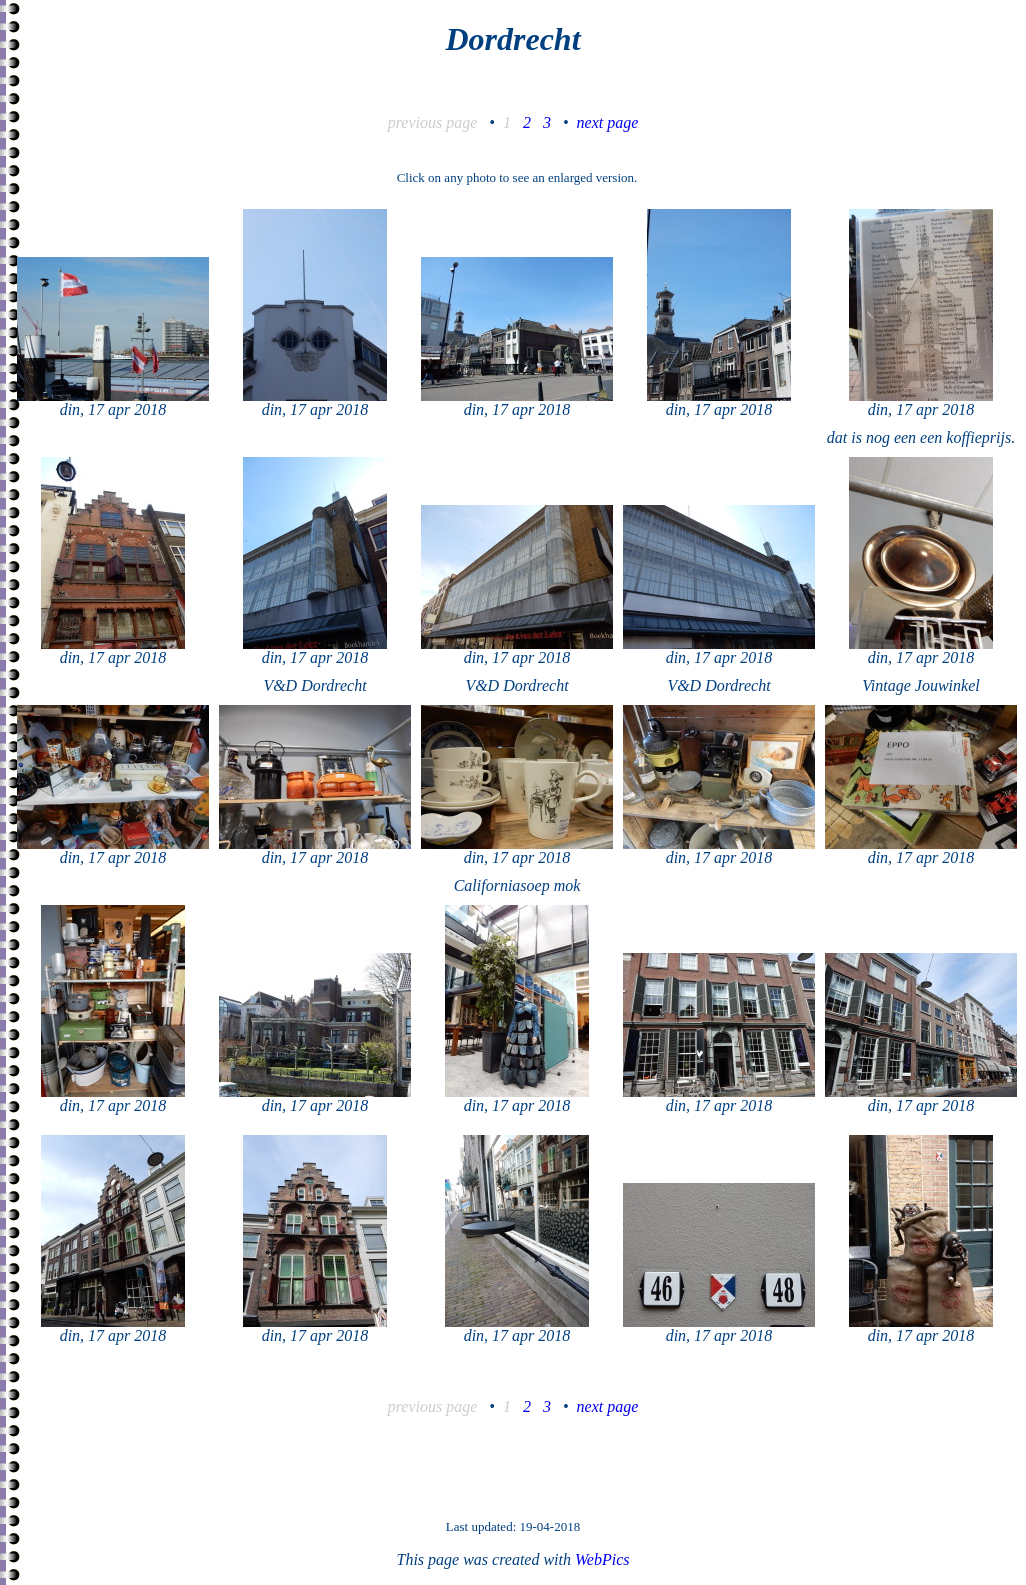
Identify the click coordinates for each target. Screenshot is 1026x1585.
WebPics (602, 1559)
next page (608, 122)
